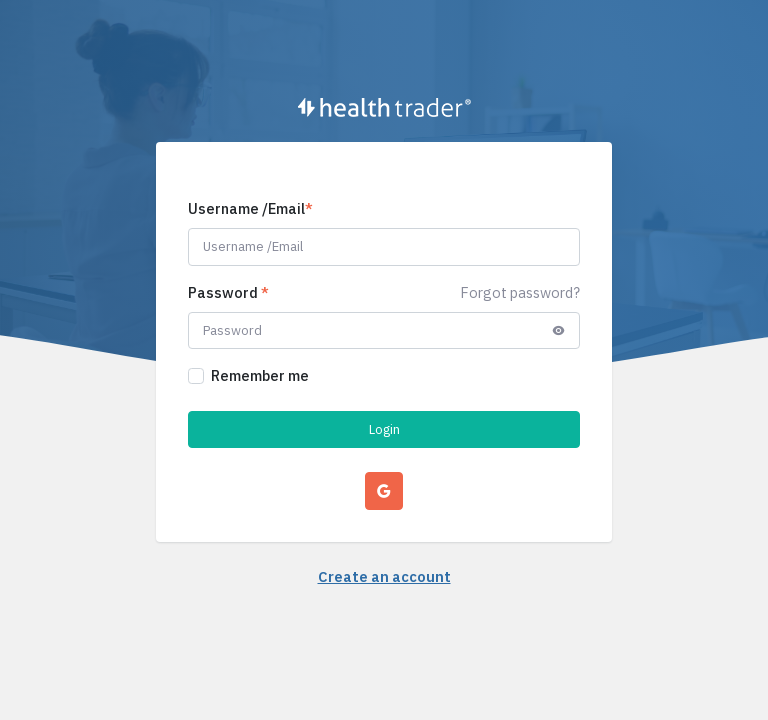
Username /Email (250, 208)
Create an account (384, 576)
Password (228, 292)
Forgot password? (520, 292)
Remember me (260, 375)
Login (384, 429)
